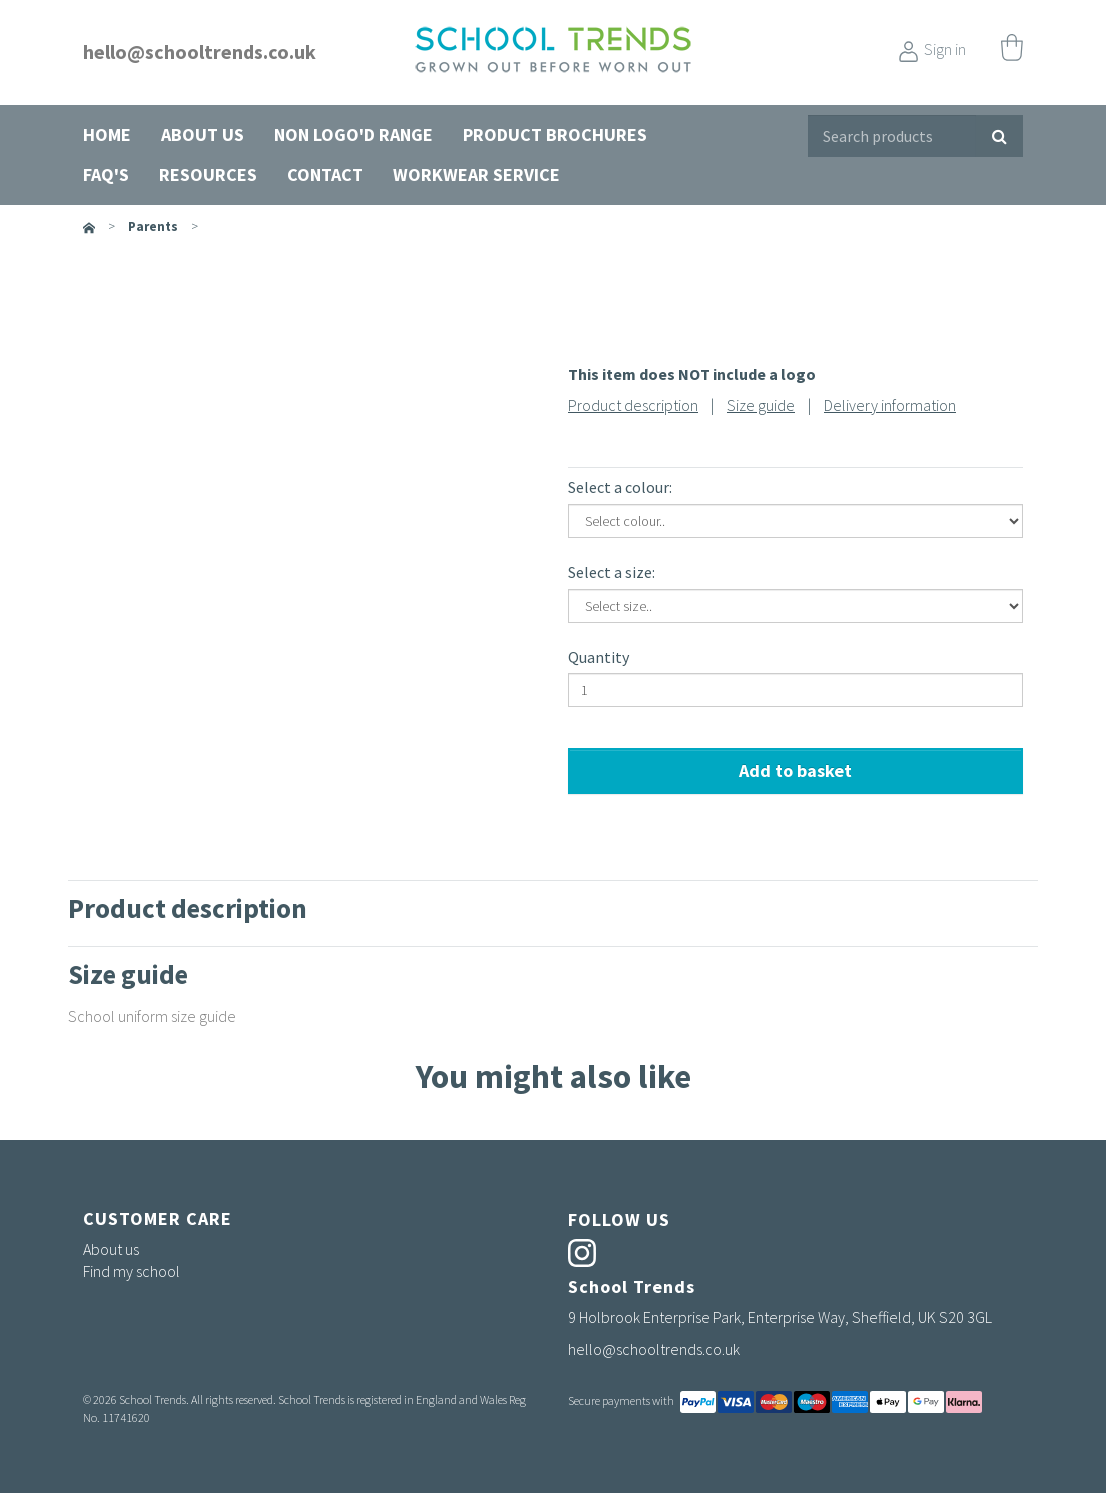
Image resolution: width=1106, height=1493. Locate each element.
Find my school (131, 1271)
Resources (208, 174)
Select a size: (611, 572)
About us (202, 134)
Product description (633, 405)
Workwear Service (476, 174)
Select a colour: (620, 487)
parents (153, 226)
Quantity (598, 657)
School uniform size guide (152, 1016)
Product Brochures (555, 134)
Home (107, 134)
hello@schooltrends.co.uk (199, 51)
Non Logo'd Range (353, 134)
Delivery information (890, 405)
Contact (325, 174)
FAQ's (106, 174)
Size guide (761, 405)
